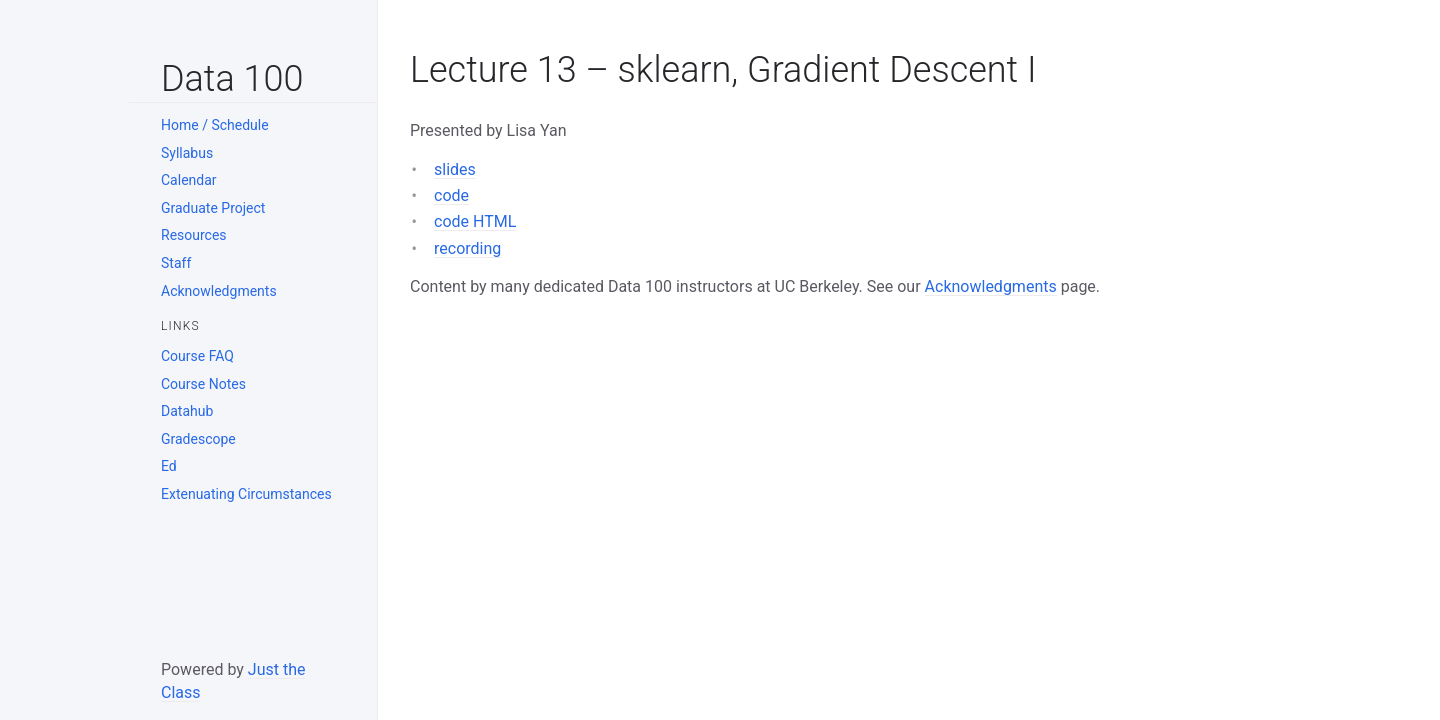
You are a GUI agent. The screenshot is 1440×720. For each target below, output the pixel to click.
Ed (169, 466)
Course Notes (203, 384)
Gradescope (198, 439)
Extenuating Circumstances (246, 494)
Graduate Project (213, 208)
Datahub (187, 411)
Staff (176, 263)
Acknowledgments (219, 291)
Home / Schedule (215, 125)
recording (467, 248)
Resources (194, 235)
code (451, 195)
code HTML (475, 221)
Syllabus (187, 153)
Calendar (189, 180)
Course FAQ (197, 356)
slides (455, 169)
